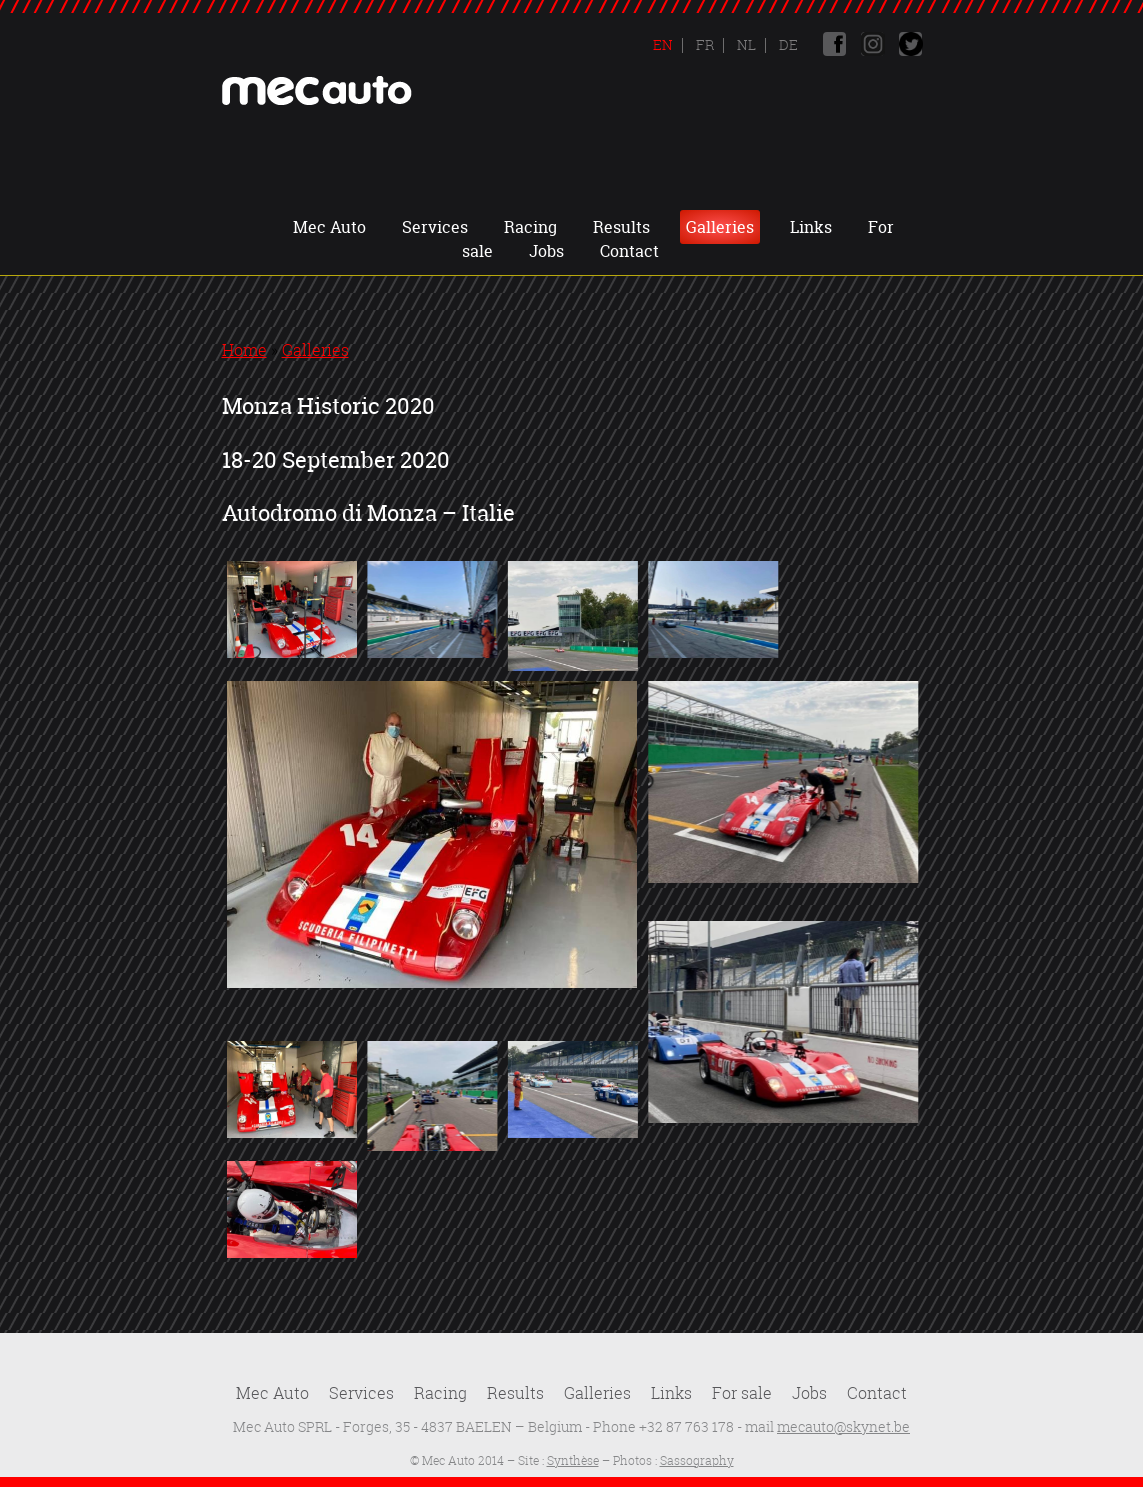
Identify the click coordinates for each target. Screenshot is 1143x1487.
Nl (745, 44)
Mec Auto (329, 227)
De (787, 44)
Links (811, 227)
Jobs (546, 251)
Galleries (720, 227)
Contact (629, 251)
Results (621, 227)
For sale (742, 1393)
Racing (530, 227)
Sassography (697, 1460)
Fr (703, 44)
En (663, 44)
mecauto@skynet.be (843, 1426)
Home (244, 350)
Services (435, 227)
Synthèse (573, 1460)
